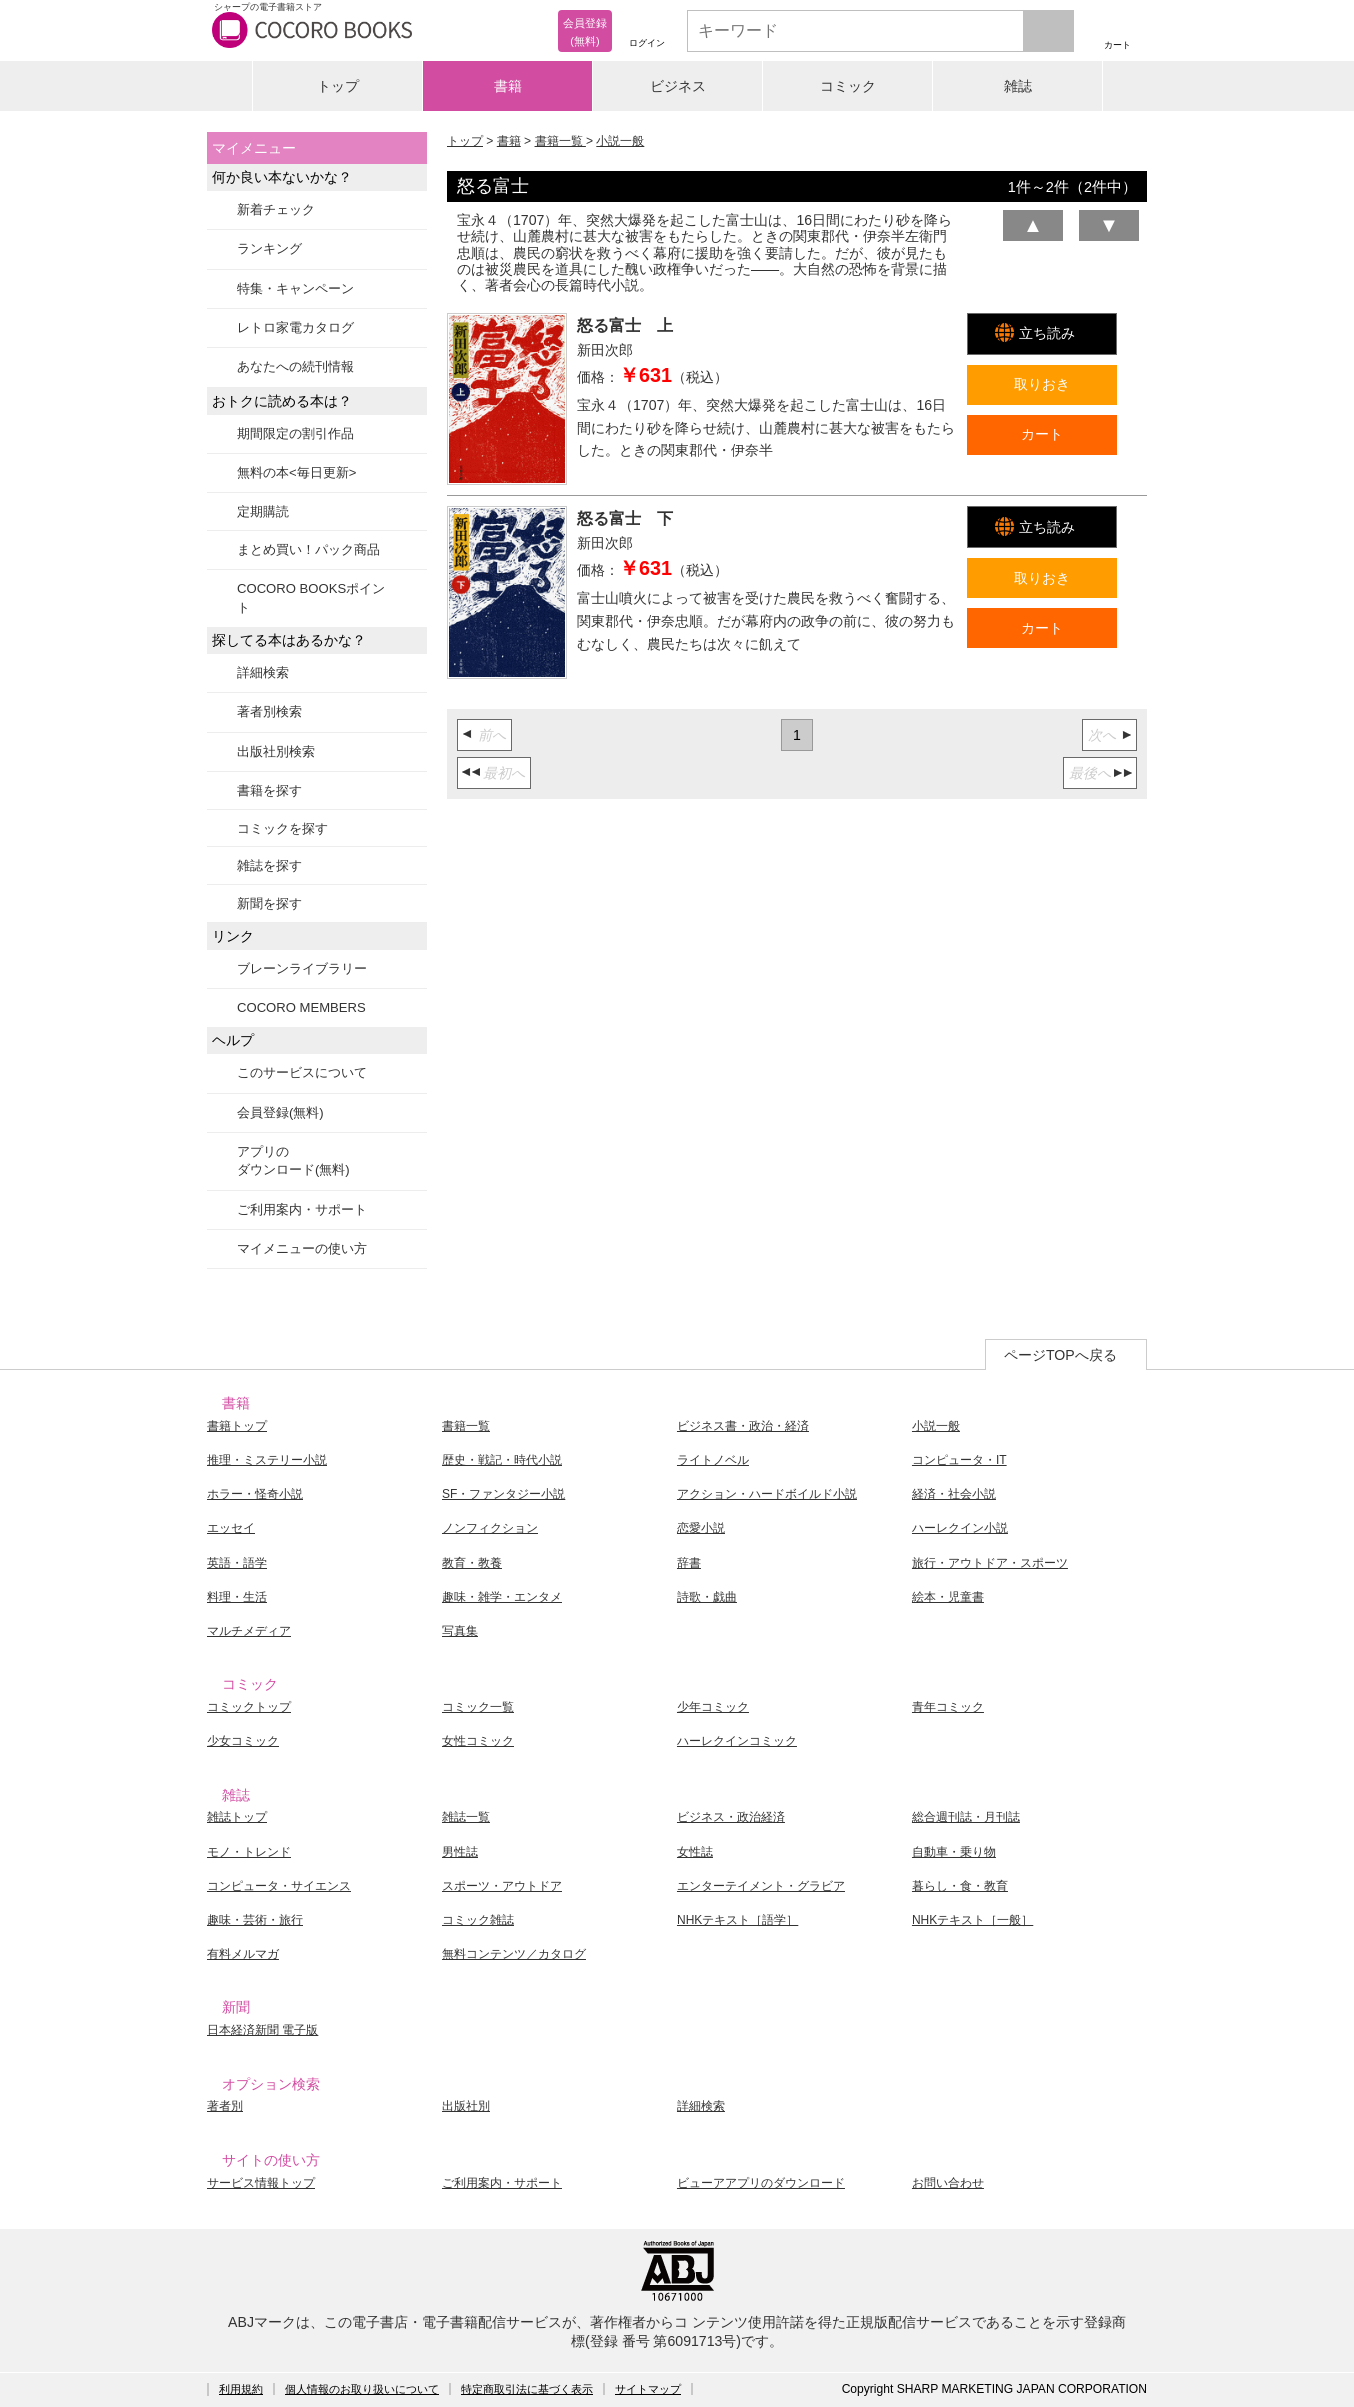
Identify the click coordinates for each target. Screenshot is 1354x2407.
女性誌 (695, 1852)
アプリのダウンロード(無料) (293, 1160)
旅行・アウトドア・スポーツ (990, 1563)
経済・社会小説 (954, 1494)
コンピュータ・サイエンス (279, 1886)
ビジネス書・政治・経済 (743, 1426)
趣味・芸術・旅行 (255, 1920)
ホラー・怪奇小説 (255, 1494)
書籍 (508, 86)
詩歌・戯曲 (707, 1597)
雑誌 (1018, 86)
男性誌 (460, 1852)
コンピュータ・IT (959, 1460)
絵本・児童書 (948, 1597)
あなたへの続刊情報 (295, 366)
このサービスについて (302, 1072)
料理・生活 (237, 1597)
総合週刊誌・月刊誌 (966, 1817)
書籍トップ (237, 1426)
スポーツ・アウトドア (502, 1886)
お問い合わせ (948, 2183)
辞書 (689, 1563)
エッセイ (231, 1528)
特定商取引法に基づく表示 (527, 2389)
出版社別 (466, 2106)
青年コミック (948, 1707)
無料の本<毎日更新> (296, 472)
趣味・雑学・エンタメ (502, 1597)
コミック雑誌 (478, 1920)
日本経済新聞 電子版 (262, 2030)
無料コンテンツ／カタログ (514, 1954)
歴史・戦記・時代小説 (502, 1460)
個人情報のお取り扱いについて (362, 2389)
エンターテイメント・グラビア (761, 1886)
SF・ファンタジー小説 (503, 1494)
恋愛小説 (701, 1528)
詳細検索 (263, 672)
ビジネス (678, 86)
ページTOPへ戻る (1060, 1355)
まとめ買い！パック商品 (308, 549)
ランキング (269, 248)
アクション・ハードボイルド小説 (767, 1494)
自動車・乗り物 (954, 1852)
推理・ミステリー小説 (267, 1460)
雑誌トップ (237, 1817)
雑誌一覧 (466, 1817)
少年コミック (713, 1707)
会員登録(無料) (280, 1112)
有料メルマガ (243, 1954)
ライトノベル (713, 1460)
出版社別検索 (276, 751)
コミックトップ (249, 1707)
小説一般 (620, 141)
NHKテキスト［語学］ (737, 1920)
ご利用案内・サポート (302, 1209)
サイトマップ (648, 2389)
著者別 (225, 2106)
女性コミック (478, 1741)
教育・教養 (472, 1563)
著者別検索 (269, 711)
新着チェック (276, 209)
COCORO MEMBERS (301, 1007)
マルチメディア (249, 1631)
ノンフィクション (490, 1528)
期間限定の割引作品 (295, 433)
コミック (848, 86)
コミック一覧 (478, 1707)
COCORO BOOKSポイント (311, 597)
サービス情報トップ (261, 2183)
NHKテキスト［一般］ (972, 1920)
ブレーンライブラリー (302, 968)
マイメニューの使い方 (302, 1248)
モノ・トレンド (249, 1852)
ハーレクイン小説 (960, 1528)
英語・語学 (237, 1563)
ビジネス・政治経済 (731, 1817)
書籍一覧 (560, 141)
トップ (338, 86)
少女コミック (243, 1741)
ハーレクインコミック (737, 1741)
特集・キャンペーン (295, 288)
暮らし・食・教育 (960, 1886)
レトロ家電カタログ (295, 327)
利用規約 (241, 2389)
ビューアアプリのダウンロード (761, 2183)
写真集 (460, 1631)
